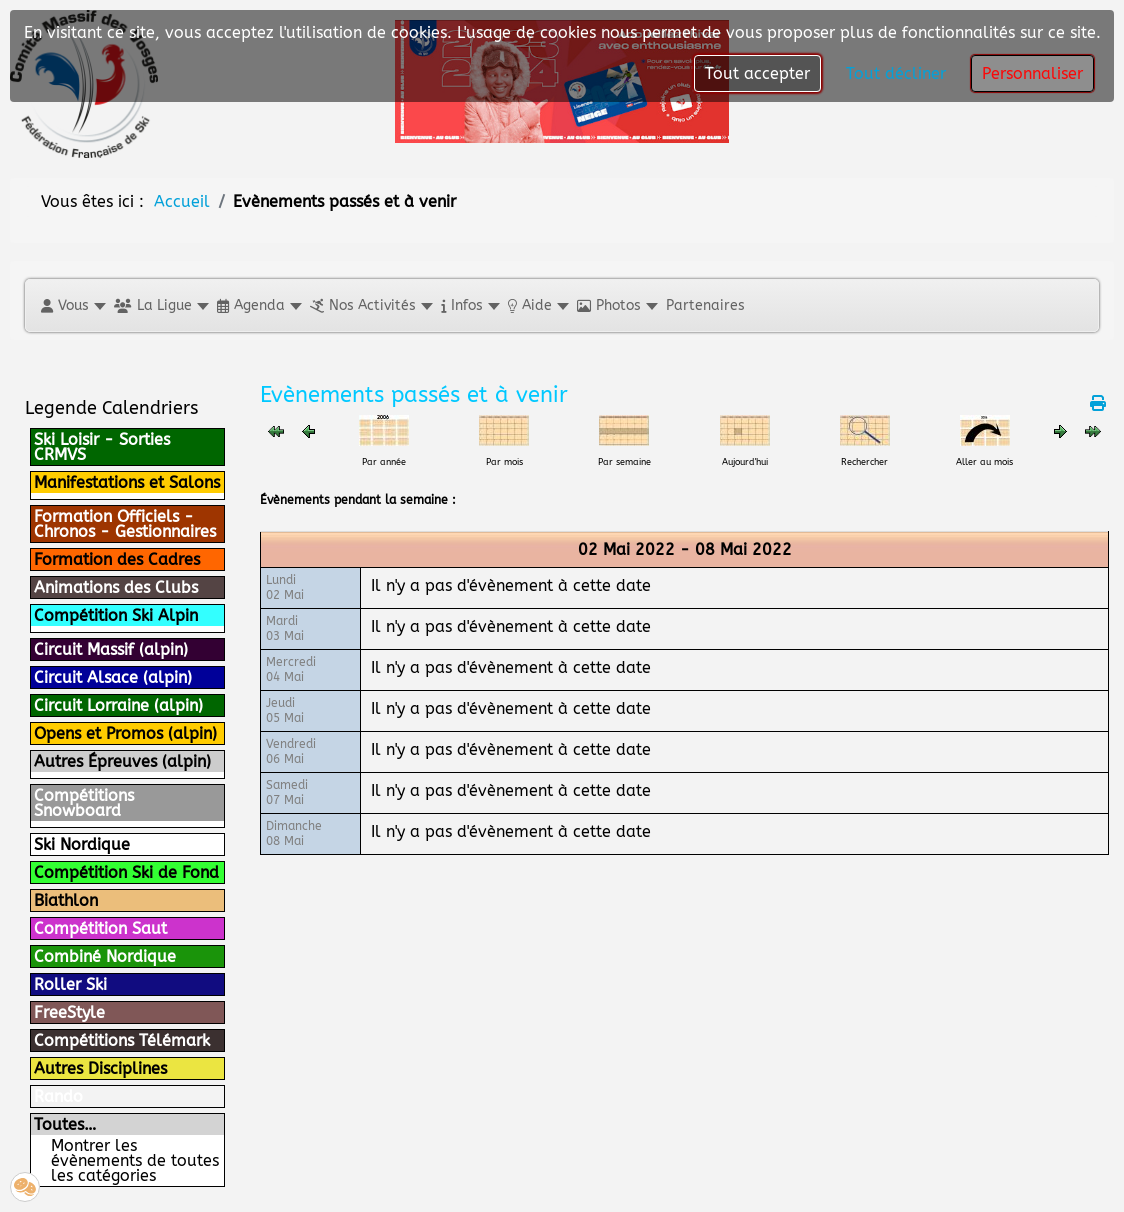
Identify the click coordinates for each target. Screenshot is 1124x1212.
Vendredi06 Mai (291, 751)
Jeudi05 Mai (285, 710)
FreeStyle (69, 1012)
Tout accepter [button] (757, 73)
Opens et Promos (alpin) (125, 733)
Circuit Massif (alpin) (111, 649)
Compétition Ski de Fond (126, 872)
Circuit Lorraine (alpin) (118, 705)
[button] (72, 305)
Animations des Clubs (116, 587)
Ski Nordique (82, 844)
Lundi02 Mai (285, 587)
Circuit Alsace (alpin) (113, 677)
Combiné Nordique (105, 956)
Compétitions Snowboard (84, 803)
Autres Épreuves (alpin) (122, 761)
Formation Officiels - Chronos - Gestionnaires (125, 524)
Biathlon (66, 900)
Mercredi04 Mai (291, 669)
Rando (58, 1096)
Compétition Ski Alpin (116, 615)
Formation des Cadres (117, 559)
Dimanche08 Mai (294, 833)
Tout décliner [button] (896, 73)
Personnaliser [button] (1032, 73)
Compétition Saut (100, 928)
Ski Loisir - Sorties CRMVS (102, 447)
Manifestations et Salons (127, 482)
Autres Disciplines (100, 1068)
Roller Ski (70, 984)
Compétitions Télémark (122, 1040)
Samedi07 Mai (287, 792)
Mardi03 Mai (285, 628)
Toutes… (65, 1124)
